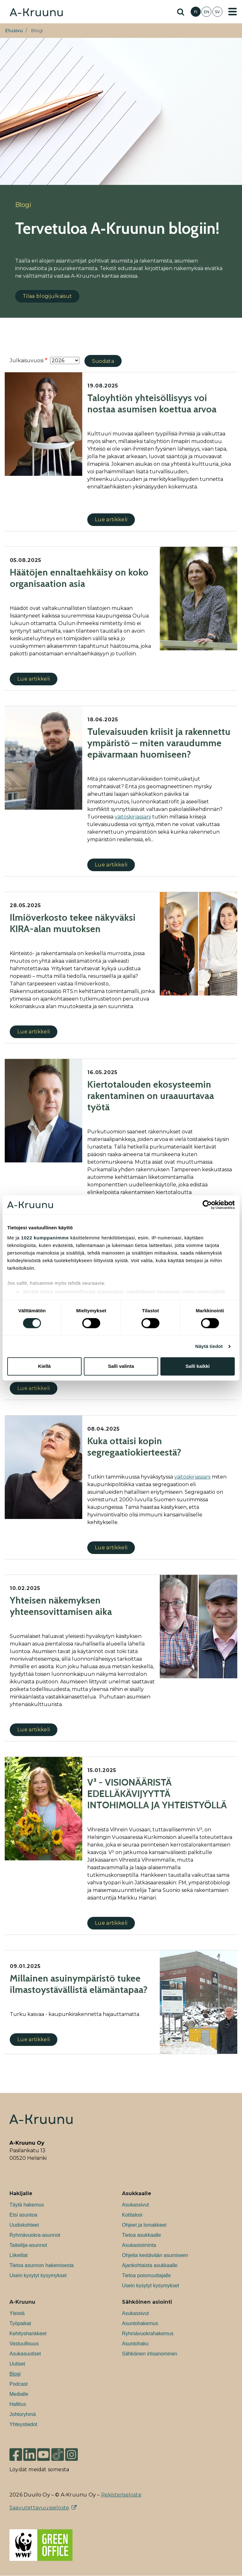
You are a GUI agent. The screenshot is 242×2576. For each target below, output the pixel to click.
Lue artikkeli (111, 520)
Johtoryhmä (22, 2414)
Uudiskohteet (24, 2225)
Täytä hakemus (26, 2204)
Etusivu (14, 30)
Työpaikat (20, 2323)
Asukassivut (135, 2204)
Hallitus (17, 2404)
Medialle (18, 2394)
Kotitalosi (132, 2215)
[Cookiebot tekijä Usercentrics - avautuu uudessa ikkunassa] (207, 1204)
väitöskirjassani (192, 1477)
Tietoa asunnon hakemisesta (41, 2265)
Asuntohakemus (140, 2323)
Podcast (18, 2384)
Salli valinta (121, 1366)
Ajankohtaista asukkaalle (149, 2265)
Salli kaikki (198, 1366)
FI (195, 11)
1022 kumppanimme (45, 1237)
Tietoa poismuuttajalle (146, 2275)
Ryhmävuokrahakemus (148, 2333)
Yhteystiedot (23, 2424)
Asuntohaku (135, 2343)
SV (217, 11)
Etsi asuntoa (23, 2215)
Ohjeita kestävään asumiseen (155, 2255)
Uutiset (17, 2363)
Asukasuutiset (25, 2353)
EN (206, 11)
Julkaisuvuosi (26, 360)
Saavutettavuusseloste (39, 2508)
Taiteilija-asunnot (28, 2245)
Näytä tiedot (209, 1346)
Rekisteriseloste (121, 2495)
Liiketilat (18, 2255)
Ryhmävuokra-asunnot (34, 2235)
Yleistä (17, 2313)
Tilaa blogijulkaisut (47, 296)
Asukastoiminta (139, 2245)
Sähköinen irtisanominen (149, 2353)
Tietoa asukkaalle (141, 2235)
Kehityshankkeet (27, 2333)
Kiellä (44, 1366)
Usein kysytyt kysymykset (37, 2275)
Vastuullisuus (24, 2343)
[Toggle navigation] (232, 11)
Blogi (15, 2374)
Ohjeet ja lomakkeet (144, 2225)
